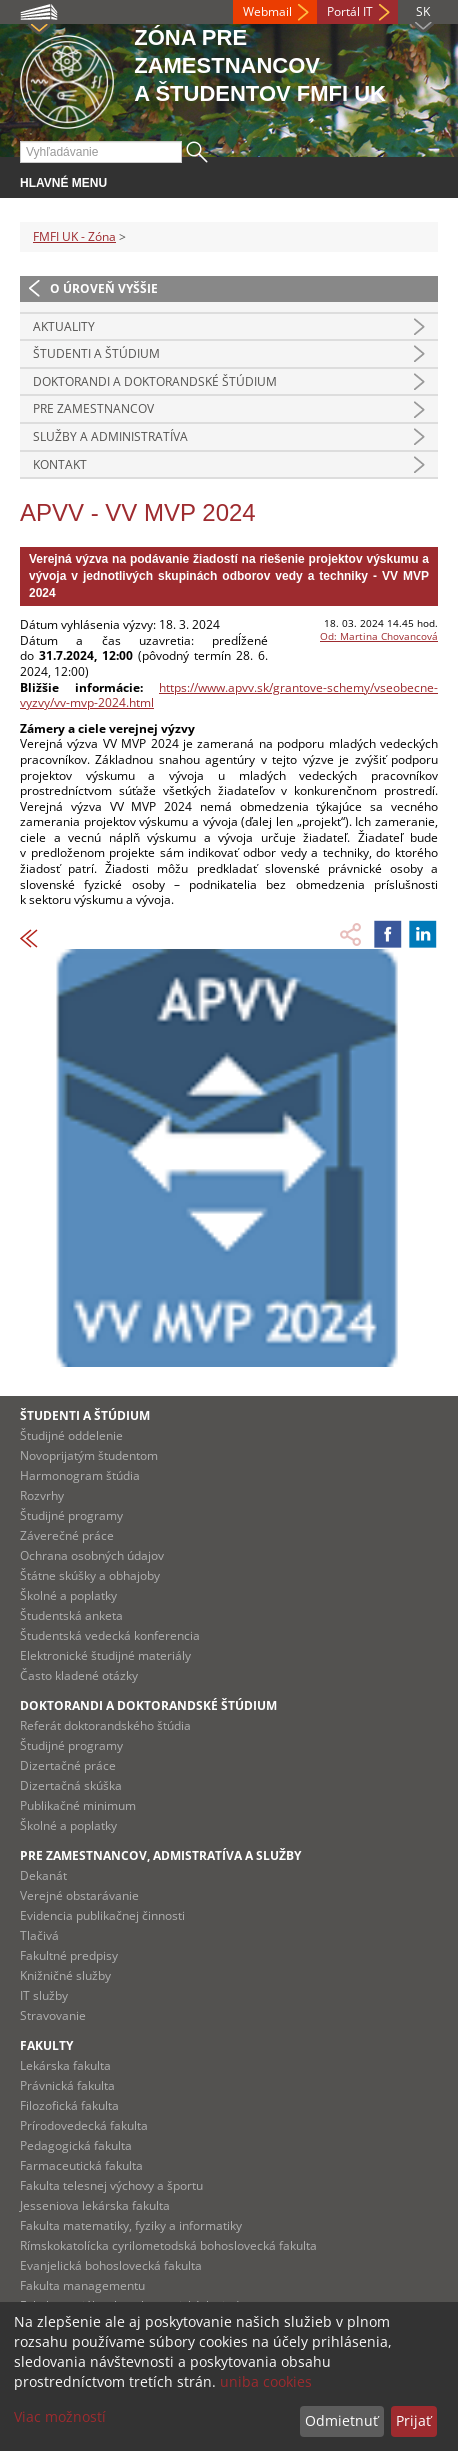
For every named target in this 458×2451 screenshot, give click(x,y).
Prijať (413, 2420)
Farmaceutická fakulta (81, 2165)
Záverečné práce (67, 1535)
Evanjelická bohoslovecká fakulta (111, 2265)
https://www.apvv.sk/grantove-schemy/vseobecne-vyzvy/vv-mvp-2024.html (229, 695)
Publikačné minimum (78, 1805)
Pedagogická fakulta (76, 2145)
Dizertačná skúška (71, 1785)
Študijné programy (71, 1515)
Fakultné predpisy (69, 1955)
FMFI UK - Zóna (74, 236)
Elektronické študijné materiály (105, 1655)
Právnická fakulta (67, 2085)
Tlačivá (39, 1935)
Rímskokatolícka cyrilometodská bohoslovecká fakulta (168, 2245)
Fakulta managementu (82, 2285)
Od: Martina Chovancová (379, 636)
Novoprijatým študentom (89, 1455)
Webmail (267, 11)
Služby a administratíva (110, 436)
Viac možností (60, 2416)
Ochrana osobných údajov (92, 1555)
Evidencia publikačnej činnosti (102, 1915)
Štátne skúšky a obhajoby (90, 1575)
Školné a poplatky (68, 1595)
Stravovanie (53, 2015)
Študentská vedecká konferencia (110, 1635)
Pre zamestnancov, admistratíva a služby (160, 1855)
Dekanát (43, 1875)
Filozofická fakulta (69, 2105)
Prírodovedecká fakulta (84, 2125)
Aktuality (64, 326)
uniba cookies (266, 2381)
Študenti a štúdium (96, 353)
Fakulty (46, 2045)
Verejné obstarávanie (79, 1895)
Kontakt (60, 464)
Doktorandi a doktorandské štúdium (155, 381)
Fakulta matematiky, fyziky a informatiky (131, 2225)
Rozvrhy (42, 1495)
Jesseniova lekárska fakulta (95, 2205)
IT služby (44, 1995)
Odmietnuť (341, 2420)
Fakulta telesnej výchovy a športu (111, 2185)
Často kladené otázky (79, 1675)
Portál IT (350, 11)
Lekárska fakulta (65, 2065)
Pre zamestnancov (93, 408)
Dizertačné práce (68, 1765)
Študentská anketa (71, 1615)
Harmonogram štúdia (80, 1475)
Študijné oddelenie (71, 1435)
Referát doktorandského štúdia (105, 1725)
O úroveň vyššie (104, 288)
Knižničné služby (65, 1975)
